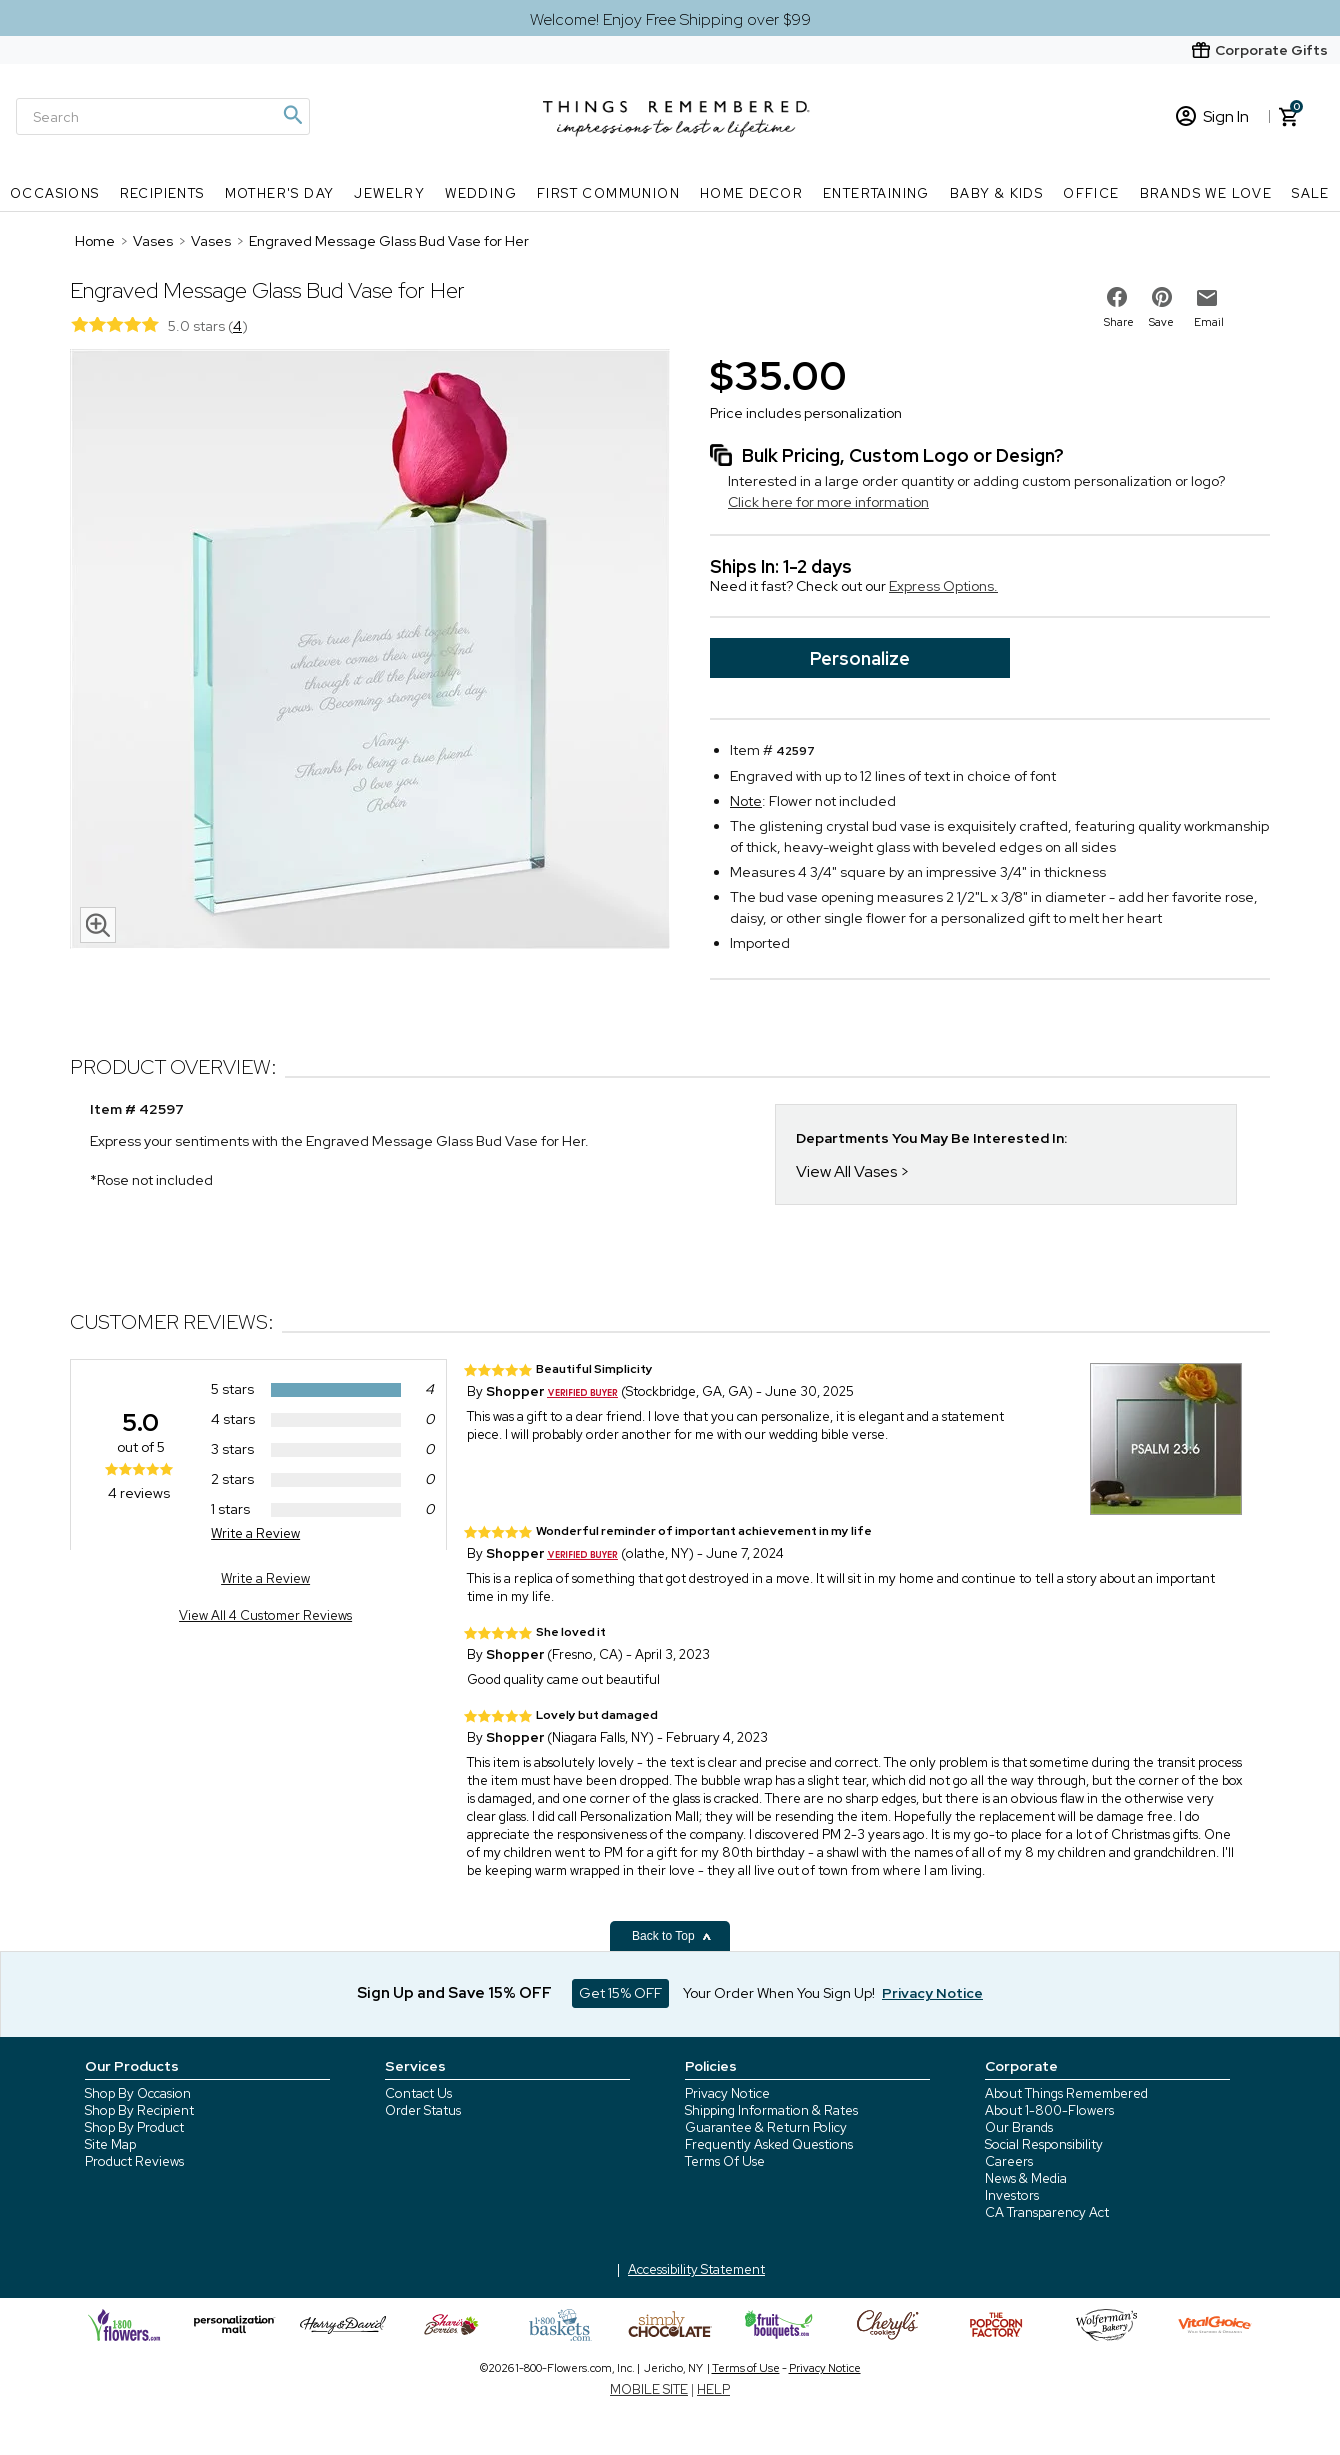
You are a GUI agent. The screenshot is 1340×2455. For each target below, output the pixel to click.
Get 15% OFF (620, 1993)
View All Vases (846, 1171)
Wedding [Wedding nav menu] (481, 193)
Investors (1012, 2195)
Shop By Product (134, 2127)
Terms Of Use (725, 2161)
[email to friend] (1207, 298)
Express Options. (943, 586)
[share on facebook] (1117, 297)
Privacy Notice (727, 2093)
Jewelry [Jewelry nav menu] (389, 193)
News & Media (1026, 2178)
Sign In (1212, 116)
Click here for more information (828, 502)
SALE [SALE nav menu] (1311, 193)
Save (1161, 322)
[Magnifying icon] (292, 115)
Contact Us (418, 2093)
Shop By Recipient (139, 2110)
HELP (713, 2389)
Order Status (423, 2110)
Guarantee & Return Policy (766, 2127)
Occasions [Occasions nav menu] (55, 193)
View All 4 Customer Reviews (265, 1615)
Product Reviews (134, 2161)
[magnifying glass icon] (98, 925)
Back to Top (672, 1936)
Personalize (860, 658)
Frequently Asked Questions (769, 2144)
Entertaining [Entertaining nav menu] (876, 193)
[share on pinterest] (1162, 297)
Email (1209, 322)
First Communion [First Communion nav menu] (608, 193)
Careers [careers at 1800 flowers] (1009, 2161)
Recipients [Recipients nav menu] (162, 193)
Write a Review (255, 1533)
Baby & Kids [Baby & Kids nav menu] (996, 193)
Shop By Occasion (138, 2093)
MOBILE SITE (649, 2389)
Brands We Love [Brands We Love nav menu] (1206, 193)
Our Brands (1019, 2127)
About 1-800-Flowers (1049, 2110)
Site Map (110, 2144)
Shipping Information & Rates (771, 2110)
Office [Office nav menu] (1091, 193)
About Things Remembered (1066, 2093)
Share (1119, 322)
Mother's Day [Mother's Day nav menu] (280, 193)
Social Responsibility (1044, 2144)
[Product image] (370, 651)
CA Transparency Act (1047, 2212)
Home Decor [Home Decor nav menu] (751, 193)
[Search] (163, 116)
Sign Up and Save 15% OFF (454, 1993)
